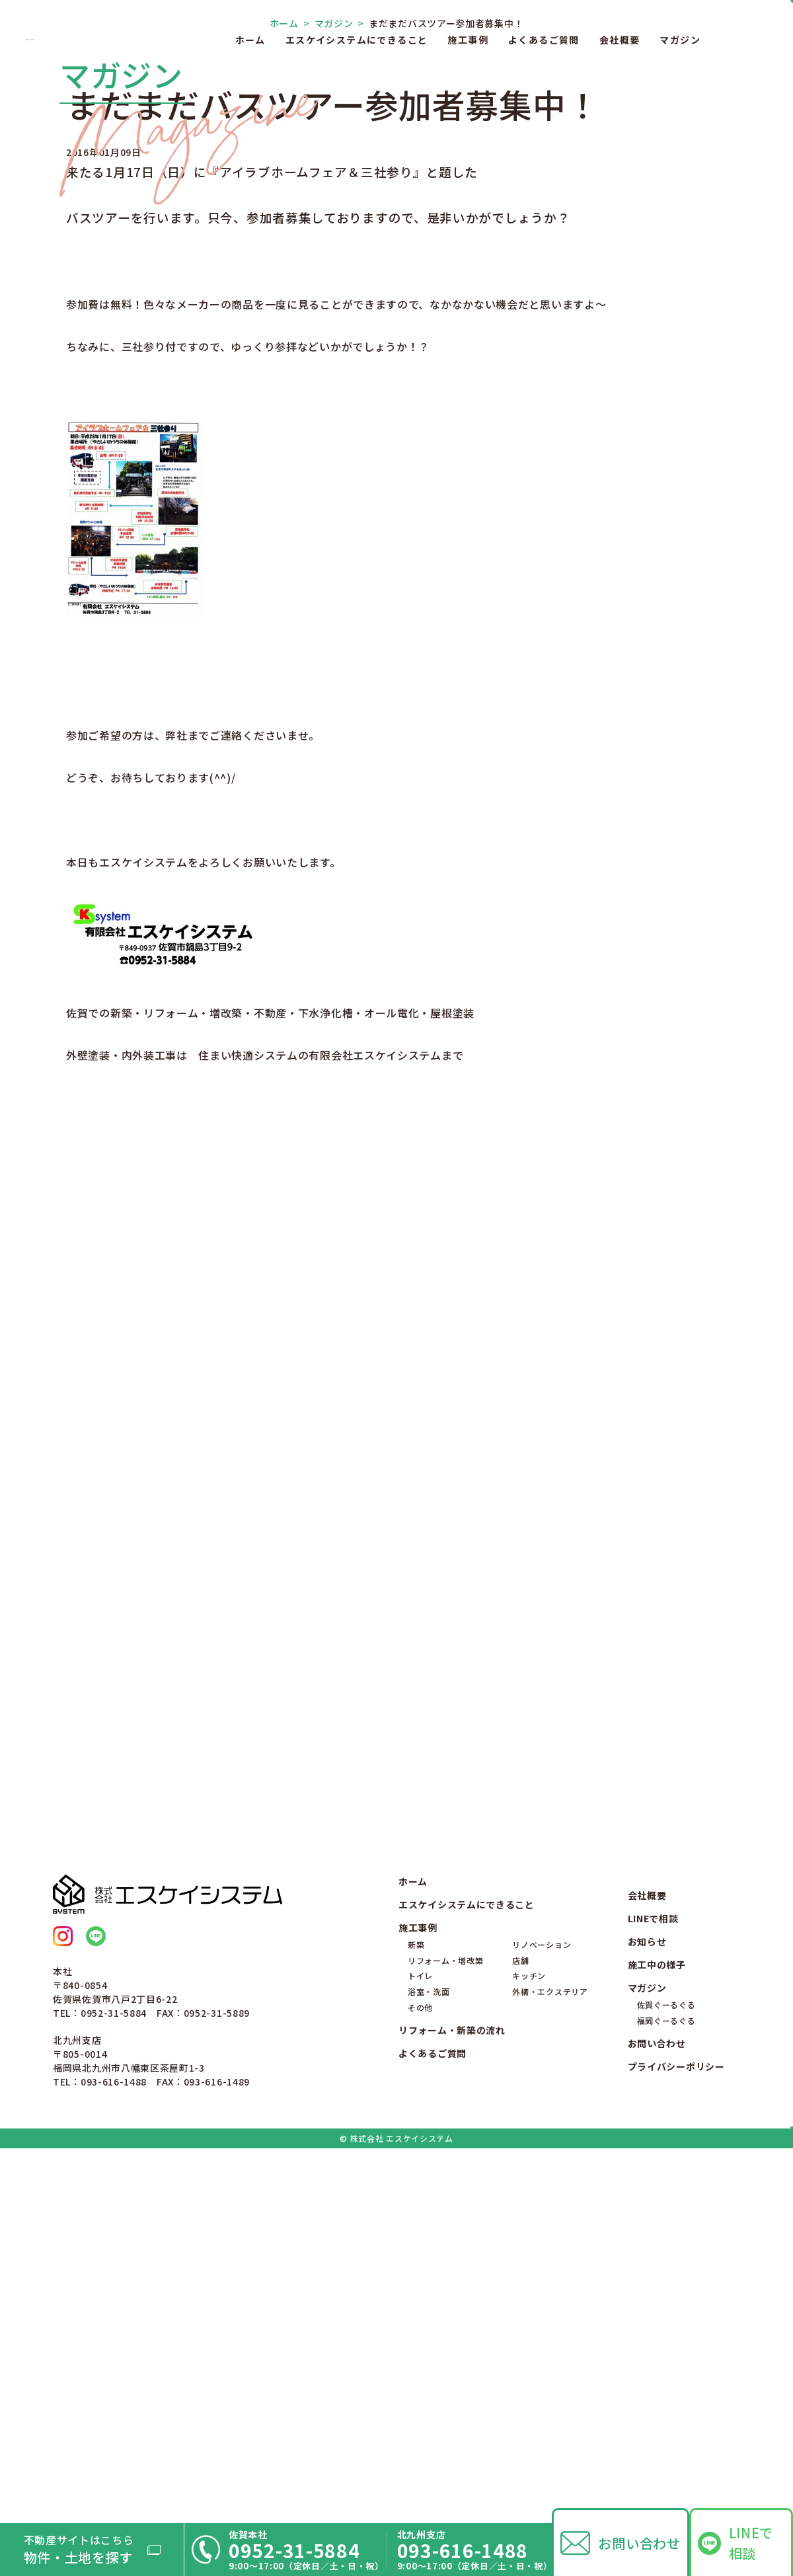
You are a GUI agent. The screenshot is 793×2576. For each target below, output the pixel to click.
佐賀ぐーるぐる (666, 2365)
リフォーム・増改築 (445, 2321)
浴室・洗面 (429, 2353)
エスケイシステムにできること (356, 39)
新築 (416, 2305)
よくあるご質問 (544, 39)
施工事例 (467, 39)
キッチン (529, 2337)
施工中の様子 (657, 2325)
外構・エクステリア (549, 2353)
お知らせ (647, 2302)
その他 (420, 2368)
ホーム (250, 39)
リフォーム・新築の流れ (452, 2391)
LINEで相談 (751, 2542)
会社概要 (619, 39)
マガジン (680, 39)
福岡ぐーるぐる (666, 2381)
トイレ (420, 2337)
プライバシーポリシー (676, 2427)
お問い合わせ (639, 2543)
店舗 (520, 2321)
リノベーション (541, 2305)
